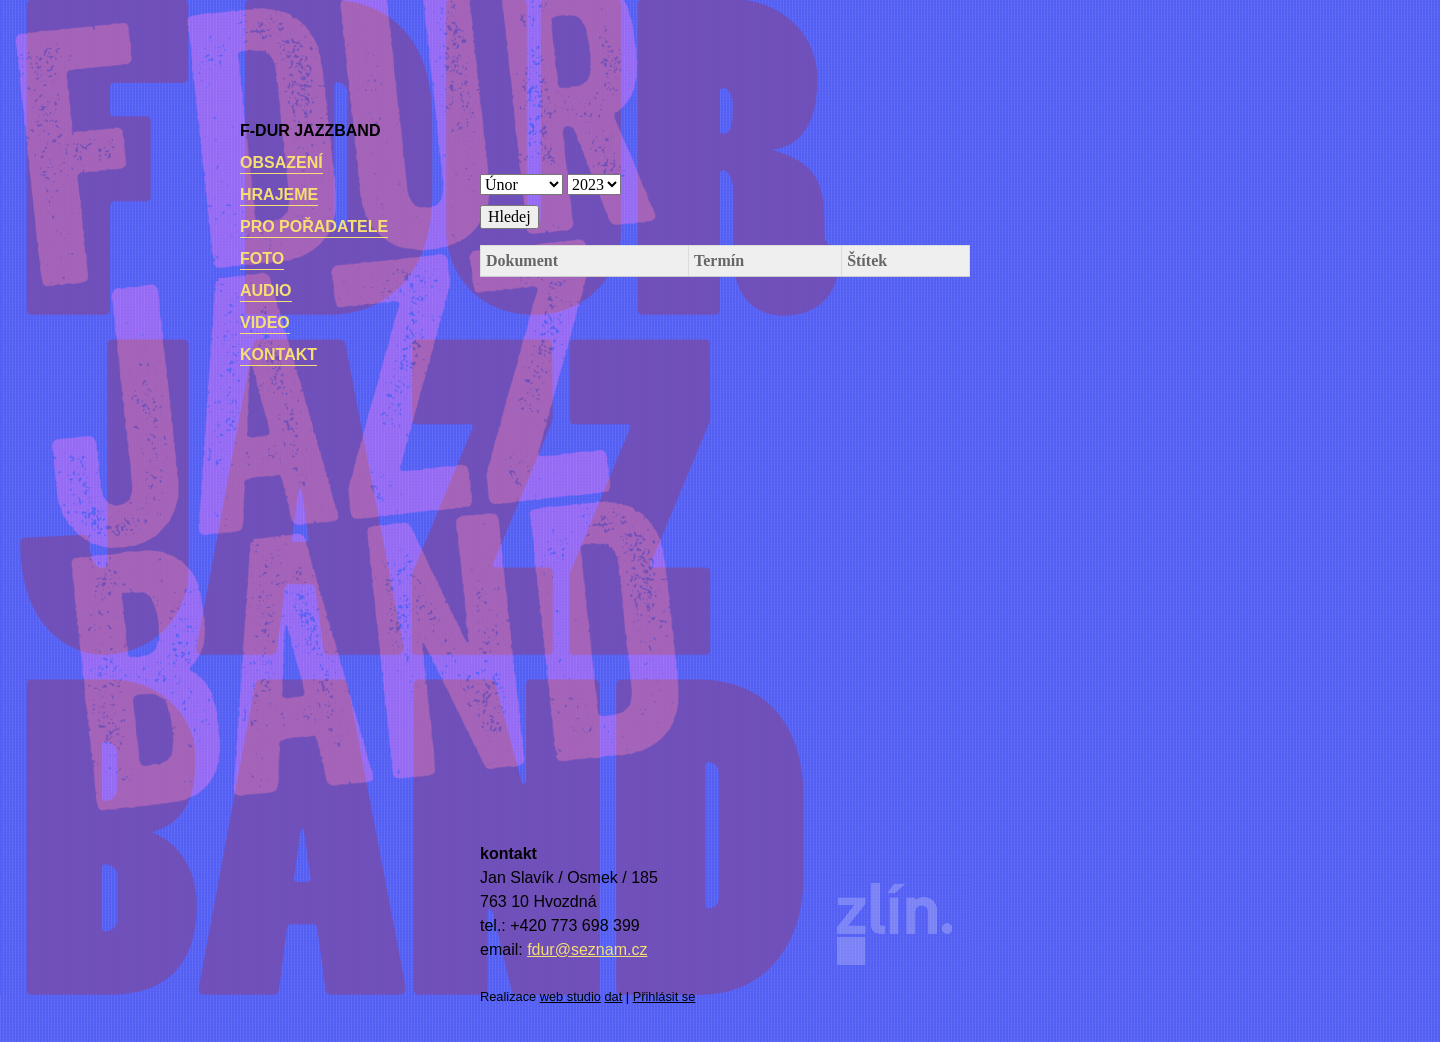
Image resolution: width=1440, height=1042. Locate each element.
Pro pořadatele (314, 226)
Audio (266, 290)
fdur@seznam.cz (587, 949)
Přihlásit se (664, 996)
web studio (570, 996)
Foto (262, 258)
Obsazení (281, 162)
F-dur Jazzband (310, 130)
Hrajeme (279, 194)
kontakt (278, 354)
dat (614, 996)
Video (265, 322)
